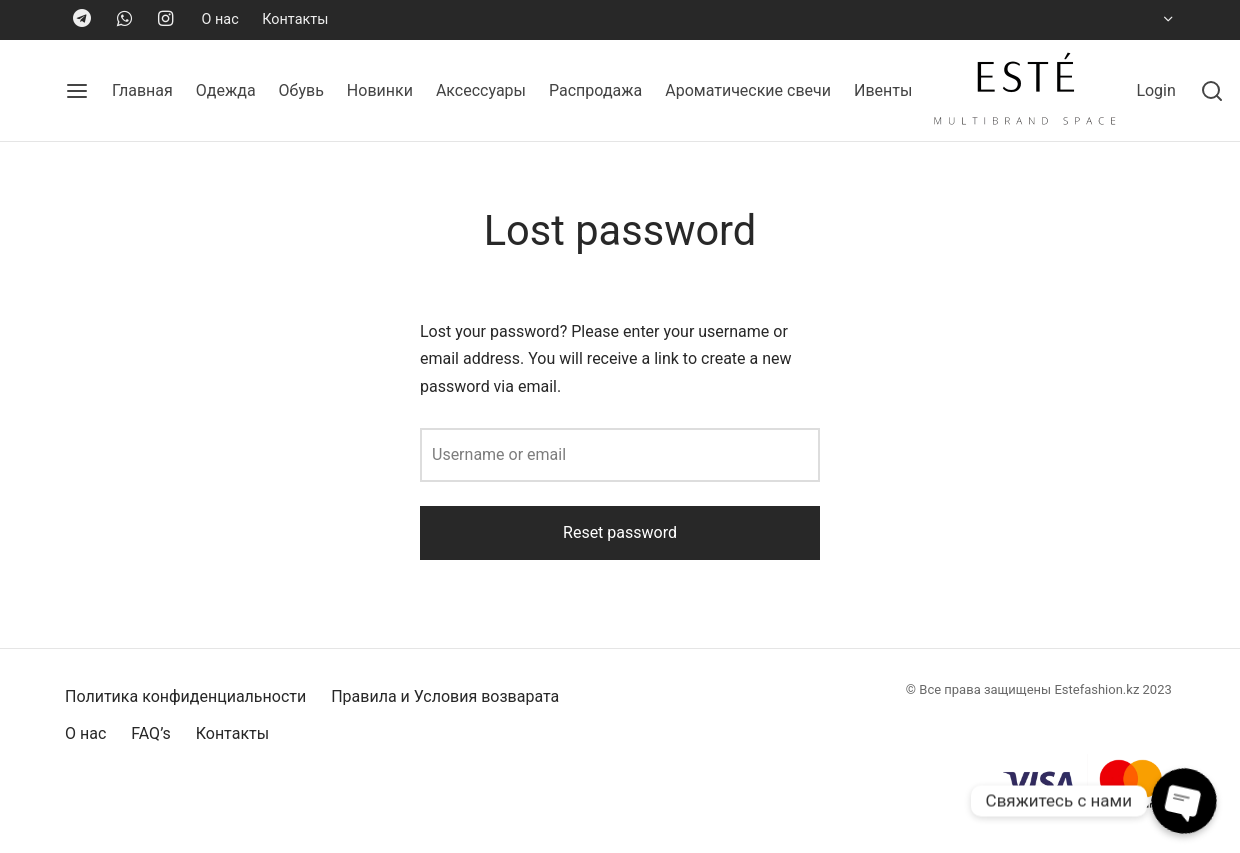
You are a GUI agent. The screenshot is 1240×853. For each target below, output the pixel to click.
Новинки (380, 90)
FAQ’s (150, 733)
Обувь (301, 90)
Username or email (499, 454)
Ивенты (883, 90)
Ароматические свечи (748, 90)
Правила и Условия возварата (445, 696)
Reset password (620, 532)
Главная (142, 90)
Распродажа (595, 90)
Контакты (295, 19)
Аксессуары (481, 90)
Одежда (226, 90)
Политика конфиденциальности (185, 696)
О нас (220, 19)
